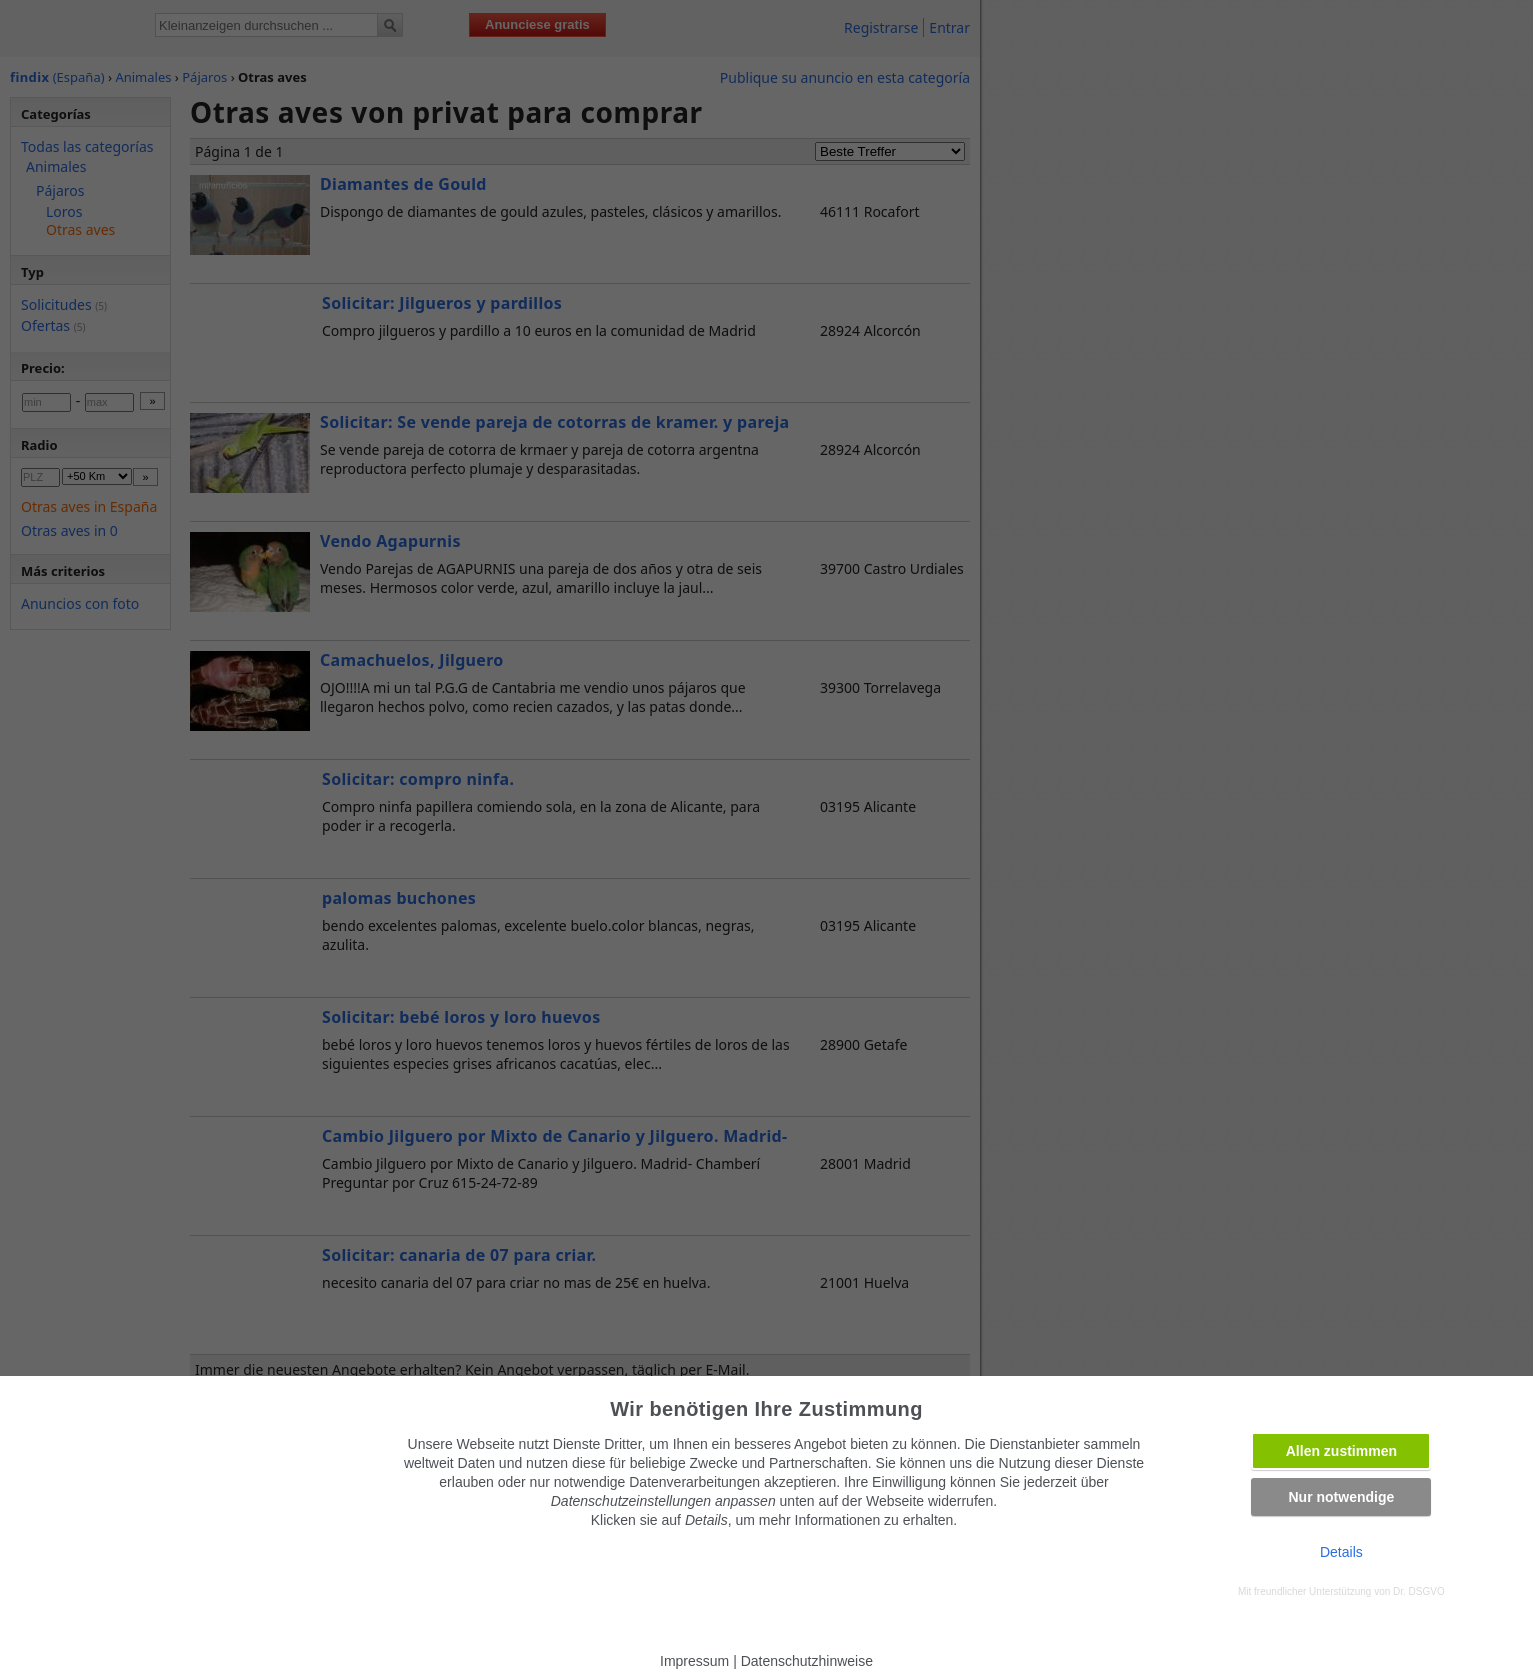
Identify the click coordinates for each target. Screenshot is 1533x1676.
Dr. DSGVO (1419, 1591)
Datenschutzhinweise (807, 1661)
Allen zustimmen (1341, 1451)
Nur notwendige (1341, 1497)
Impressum (694, 1661)
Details (1341, 1552)
